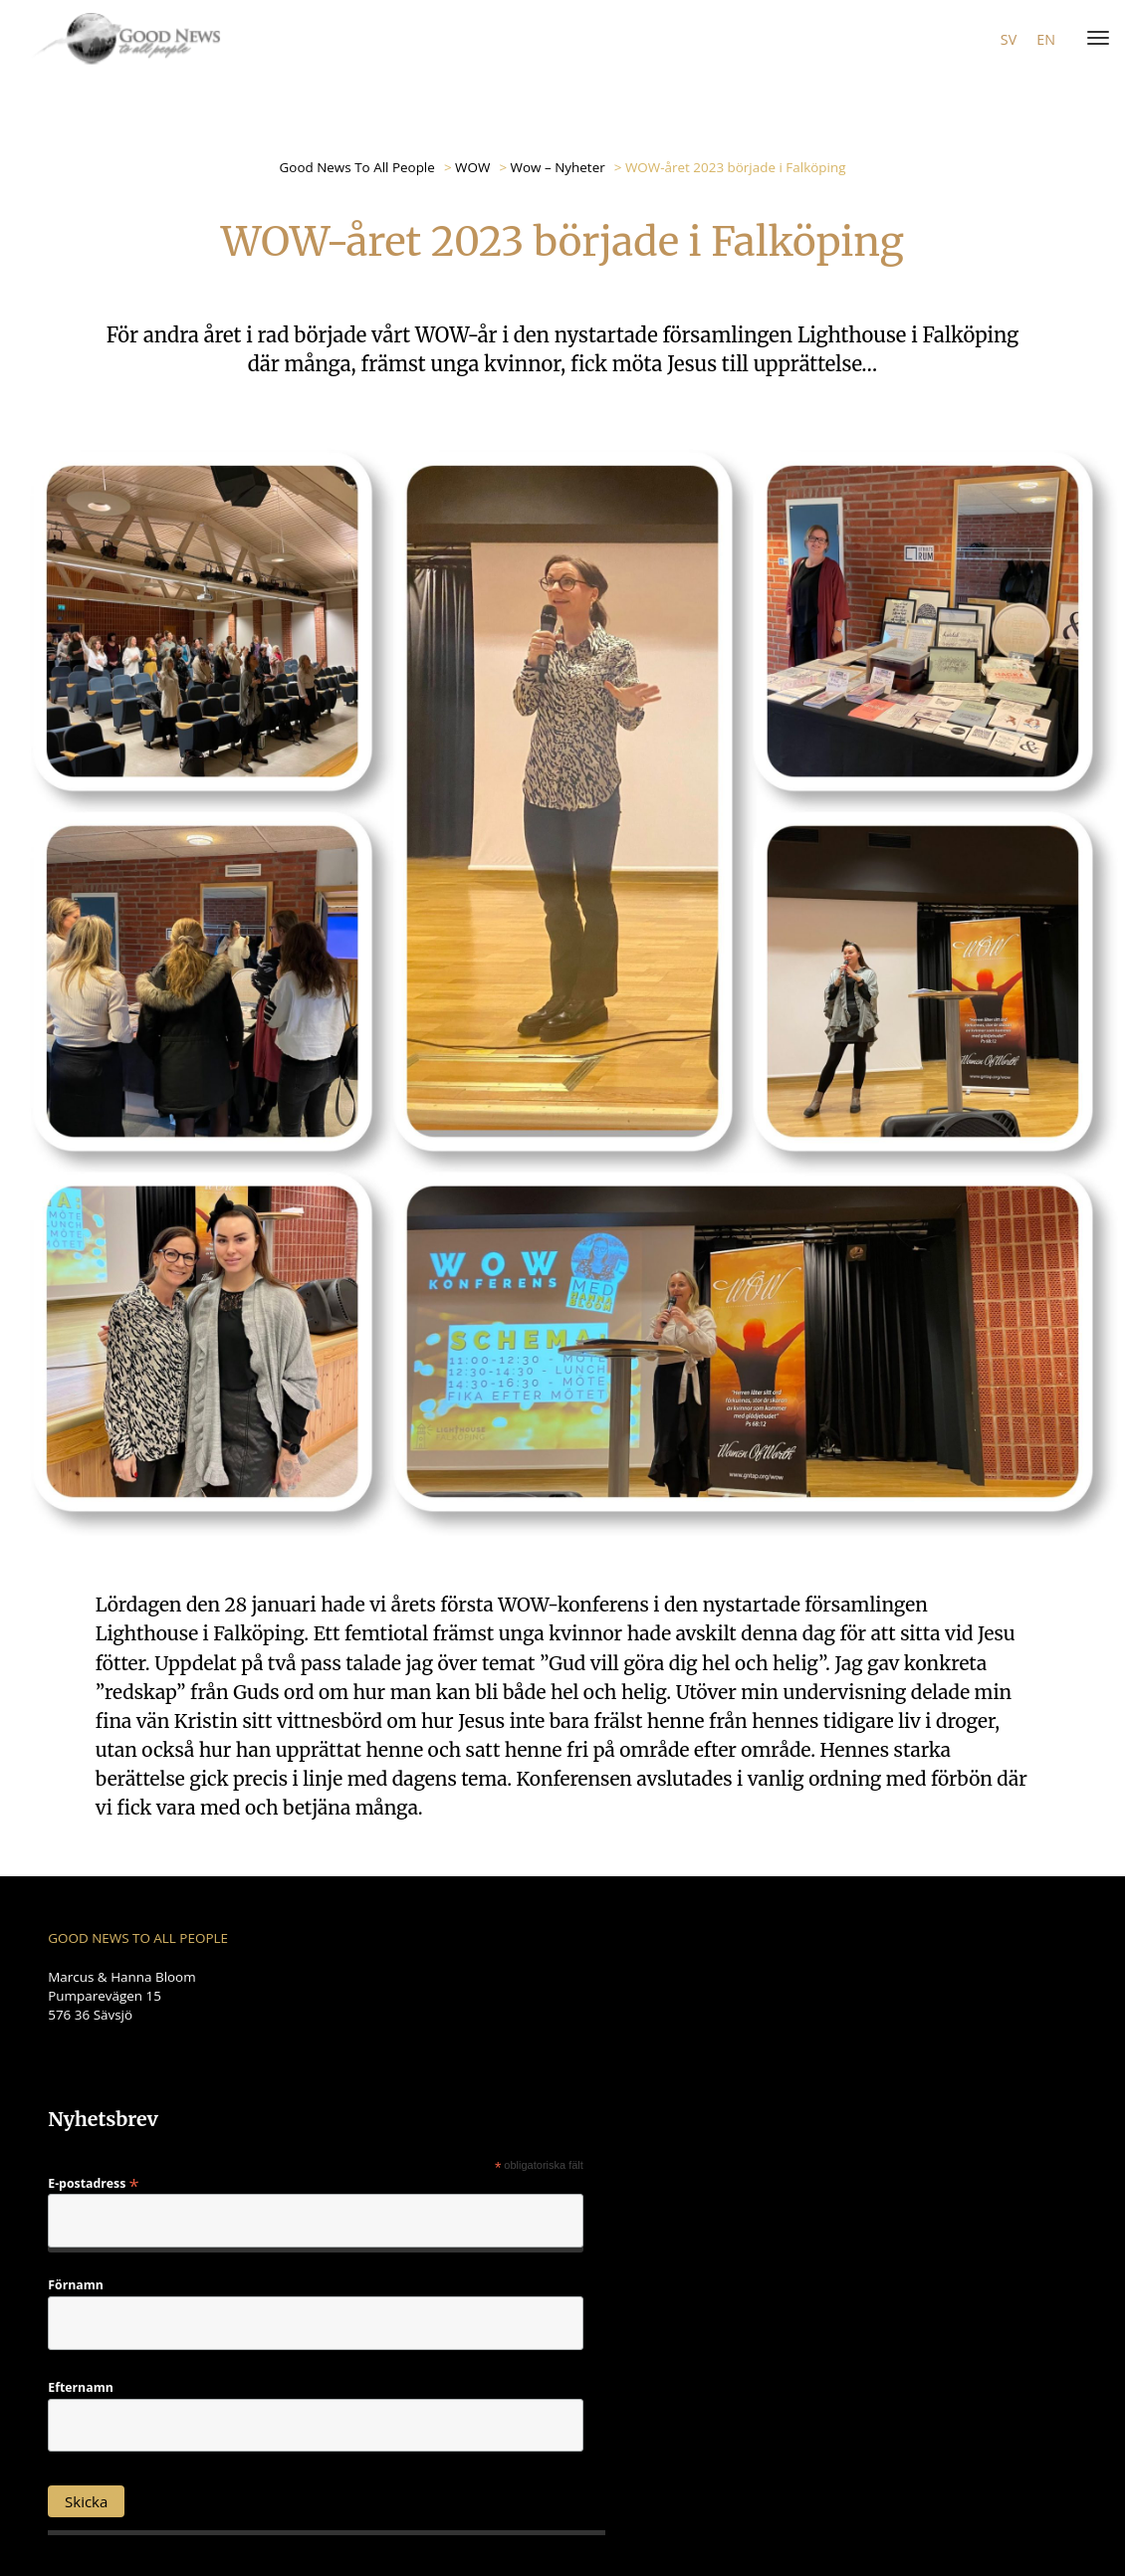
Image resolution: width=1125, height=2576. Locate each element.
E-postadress (93, 2182)
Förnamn (76, 2285)
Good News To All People (357, 167)
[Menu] (1094, 39)
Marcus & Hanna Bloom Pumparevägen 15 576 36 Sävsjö (121, 1996)
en (1045, 39)
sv (1008, 39)
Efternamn (80, 2388)
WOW (472, 167)
